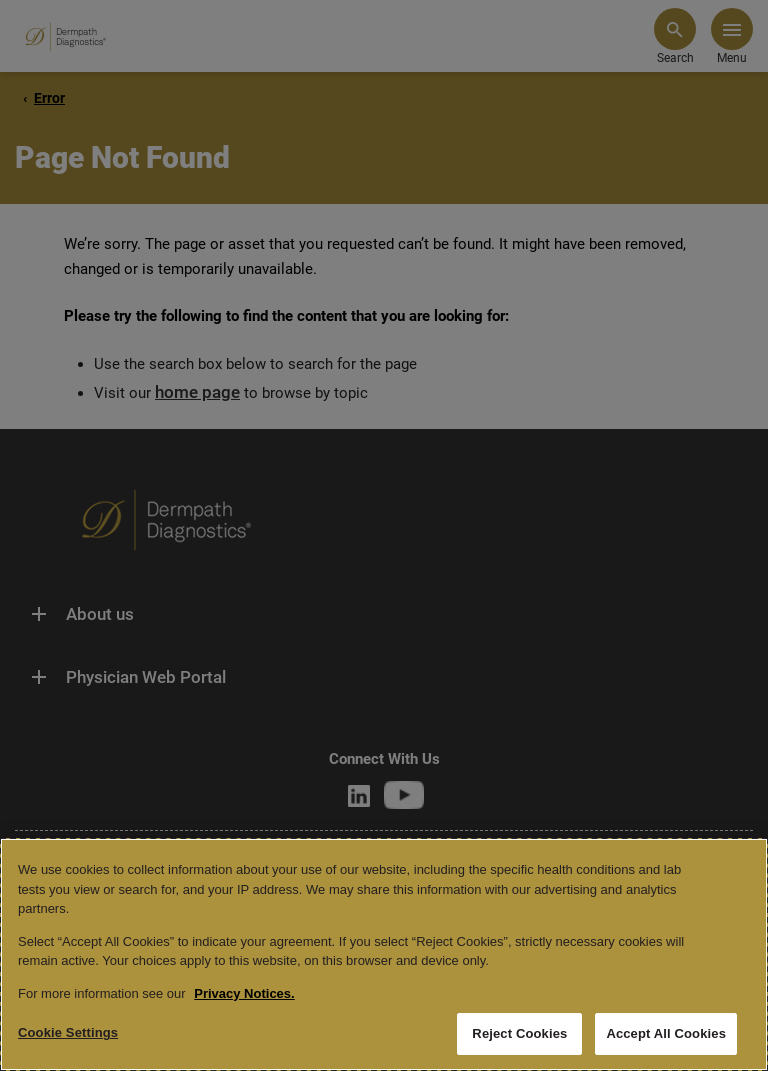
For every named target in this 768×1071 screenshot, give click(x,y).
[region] (384, 954)
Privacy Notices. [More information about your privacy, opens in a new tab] (244, 993)
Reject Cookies (519, 1033)
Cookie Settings (68, 1032)
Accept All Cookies (666, 1033)
